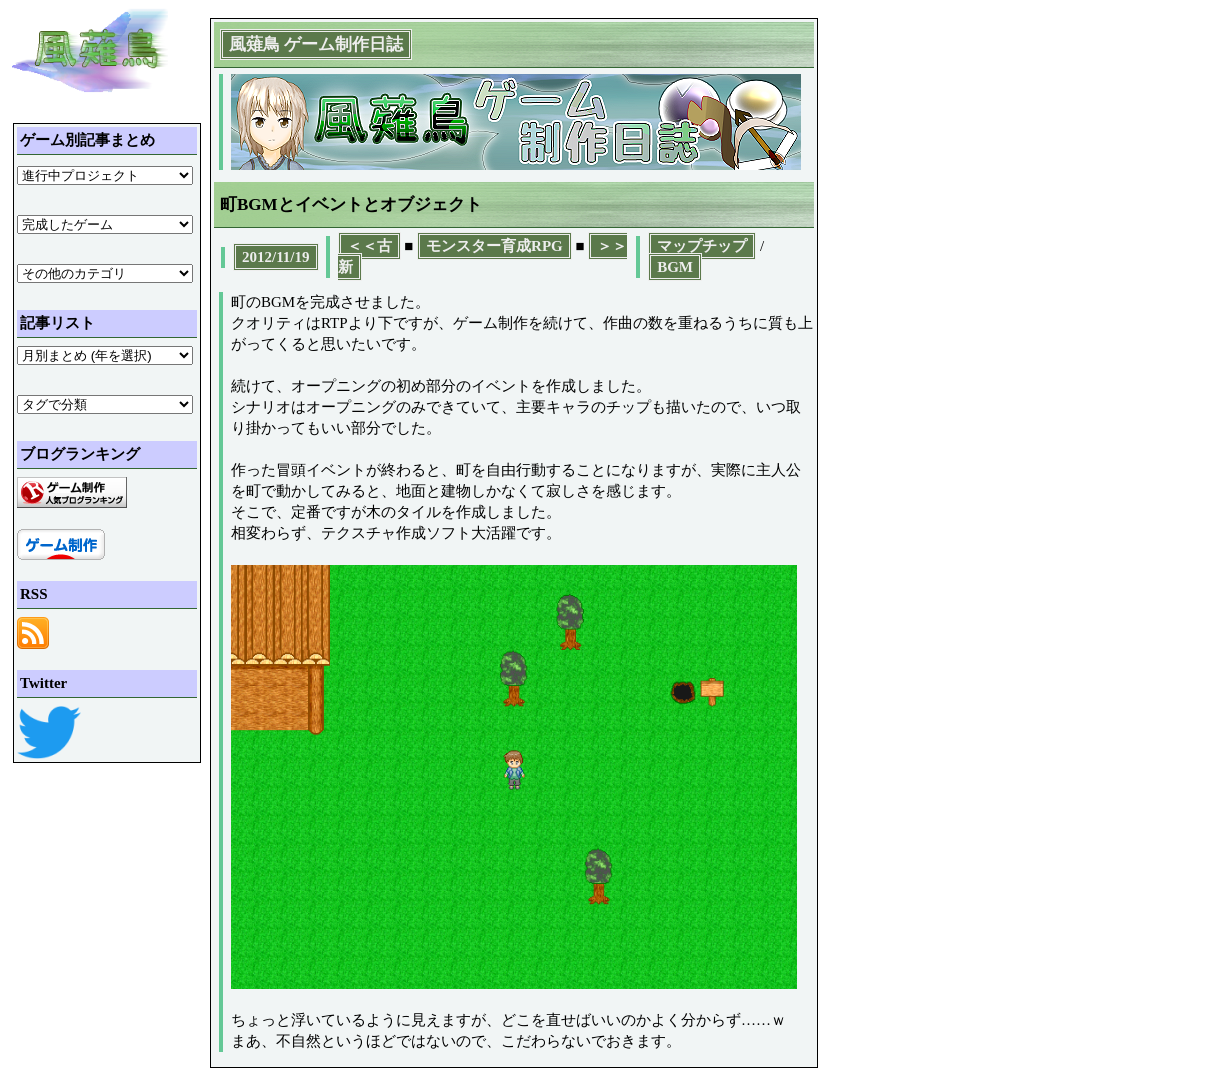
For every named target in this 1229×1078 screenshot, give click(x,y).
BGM (675, 267)
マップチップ (702, 246)
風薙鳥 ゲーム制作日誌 (316, 44)
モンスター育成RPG (494, 246)
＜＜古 (369, 246)
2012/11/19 (276, 257)
